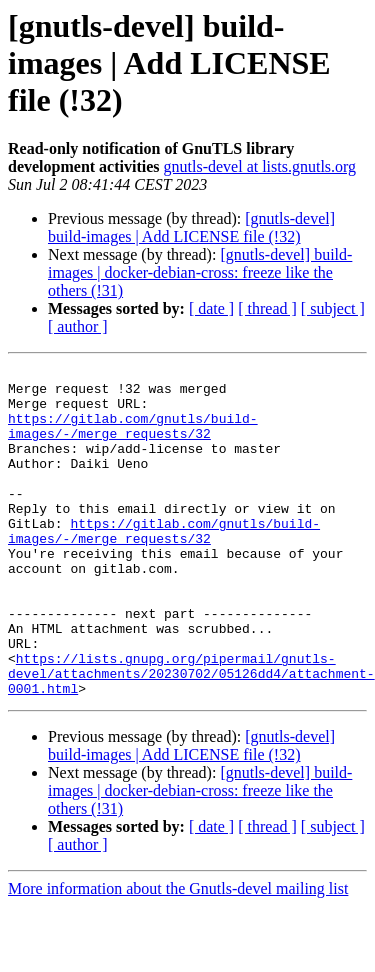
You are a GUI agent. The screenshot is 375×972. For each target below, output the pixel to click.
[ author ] (78, 326)
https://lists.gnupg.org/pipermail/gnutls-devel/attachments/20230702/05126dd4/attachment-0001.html (191, 736)
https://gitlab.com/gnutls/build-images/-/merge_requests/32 (133, 439)
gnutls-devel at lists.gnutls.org (260, 166)
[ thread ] (267, 308)
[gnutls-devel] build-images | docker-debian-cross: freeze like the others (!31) (200, 272)
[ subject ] (333, 308)
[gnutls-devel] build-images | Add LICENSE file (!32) (191, 227)
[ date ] (211, 308)
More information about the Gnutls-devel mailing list (178, 954)
